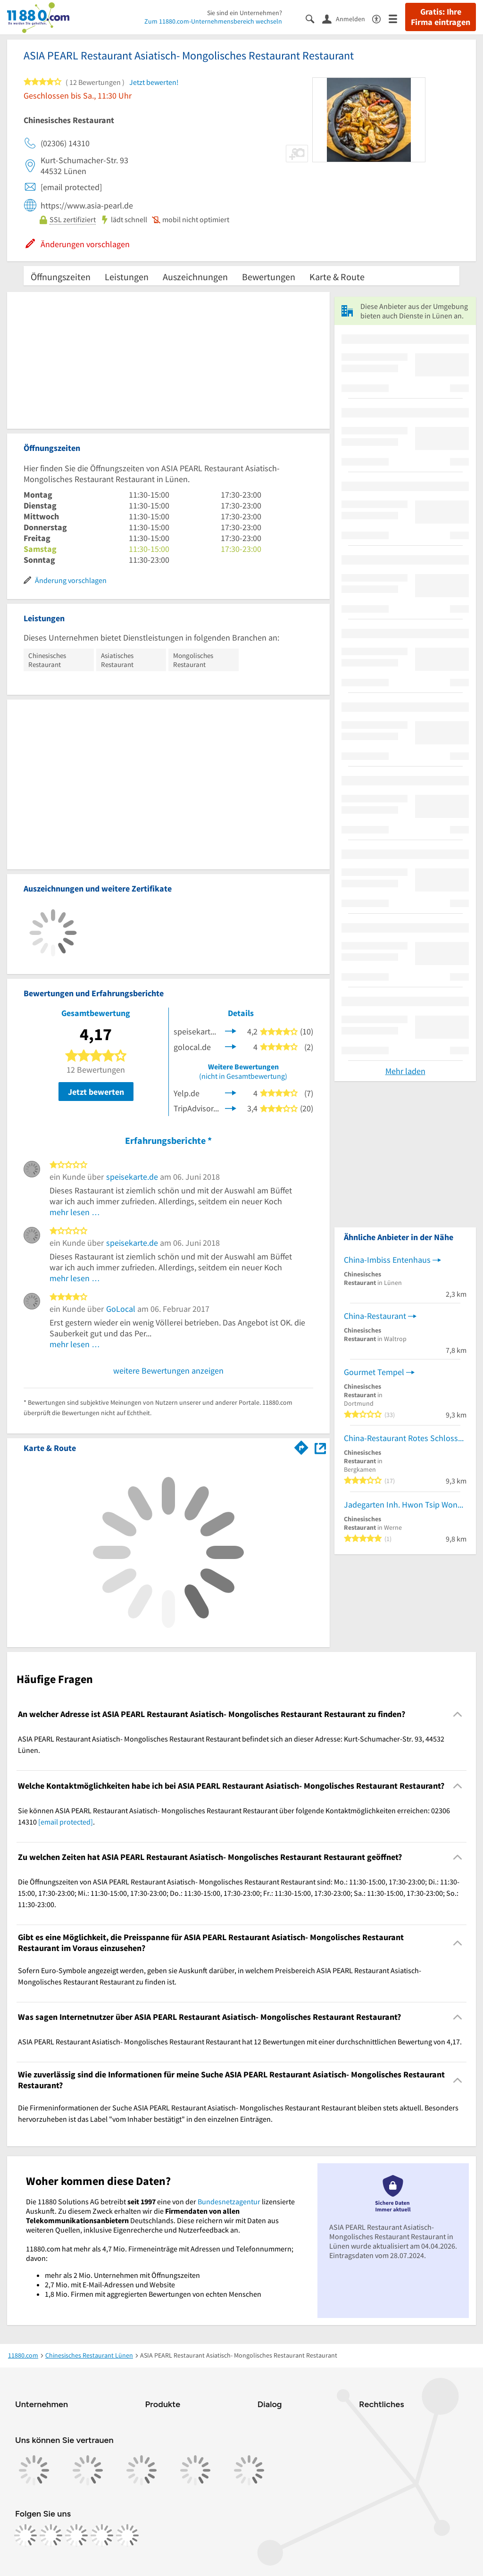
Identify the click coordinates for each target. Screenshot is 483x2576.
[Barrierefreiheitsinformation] (380, 18)
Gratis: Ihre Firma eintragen (440, 17)
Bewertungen (268, 277)
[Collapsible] (458, 1714)
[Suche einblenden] (314, 18)
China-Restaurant (375, 1315)
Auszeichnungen (195, 277)
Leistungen (127, 277)
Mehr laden (405, 1071)
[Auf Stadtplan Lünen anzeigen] (320, 1447)
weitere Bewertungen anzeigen (168, 1370)
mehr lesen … (75, 1212)
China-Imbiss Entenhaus (387, 1259)
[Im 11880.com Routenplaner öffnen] (301, 1446)
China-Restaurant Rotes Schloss (401, 1438)
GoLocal (120, 1308)
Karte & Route (337, 277)
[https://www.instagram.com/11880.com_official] (51, 2535)
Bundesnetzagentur (229, 2201)
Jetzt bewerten (96, 1091)
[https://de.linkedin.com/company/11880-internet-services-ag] (102, 2535)
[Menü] (397, 18)
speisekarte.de (132, 1176)
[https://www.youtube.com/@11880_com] (127, 2535)
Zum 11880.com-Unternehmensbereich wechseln (213, 21)
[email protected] (65, 1821)
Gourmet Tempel (374, 1372)
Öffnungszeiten (61, 277)
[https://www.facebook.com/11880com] (25, 2535)
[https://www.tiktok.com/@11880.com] (76, 2535)
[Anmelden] (347, 18)
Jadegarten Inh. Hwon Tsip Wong (403, 1504)
